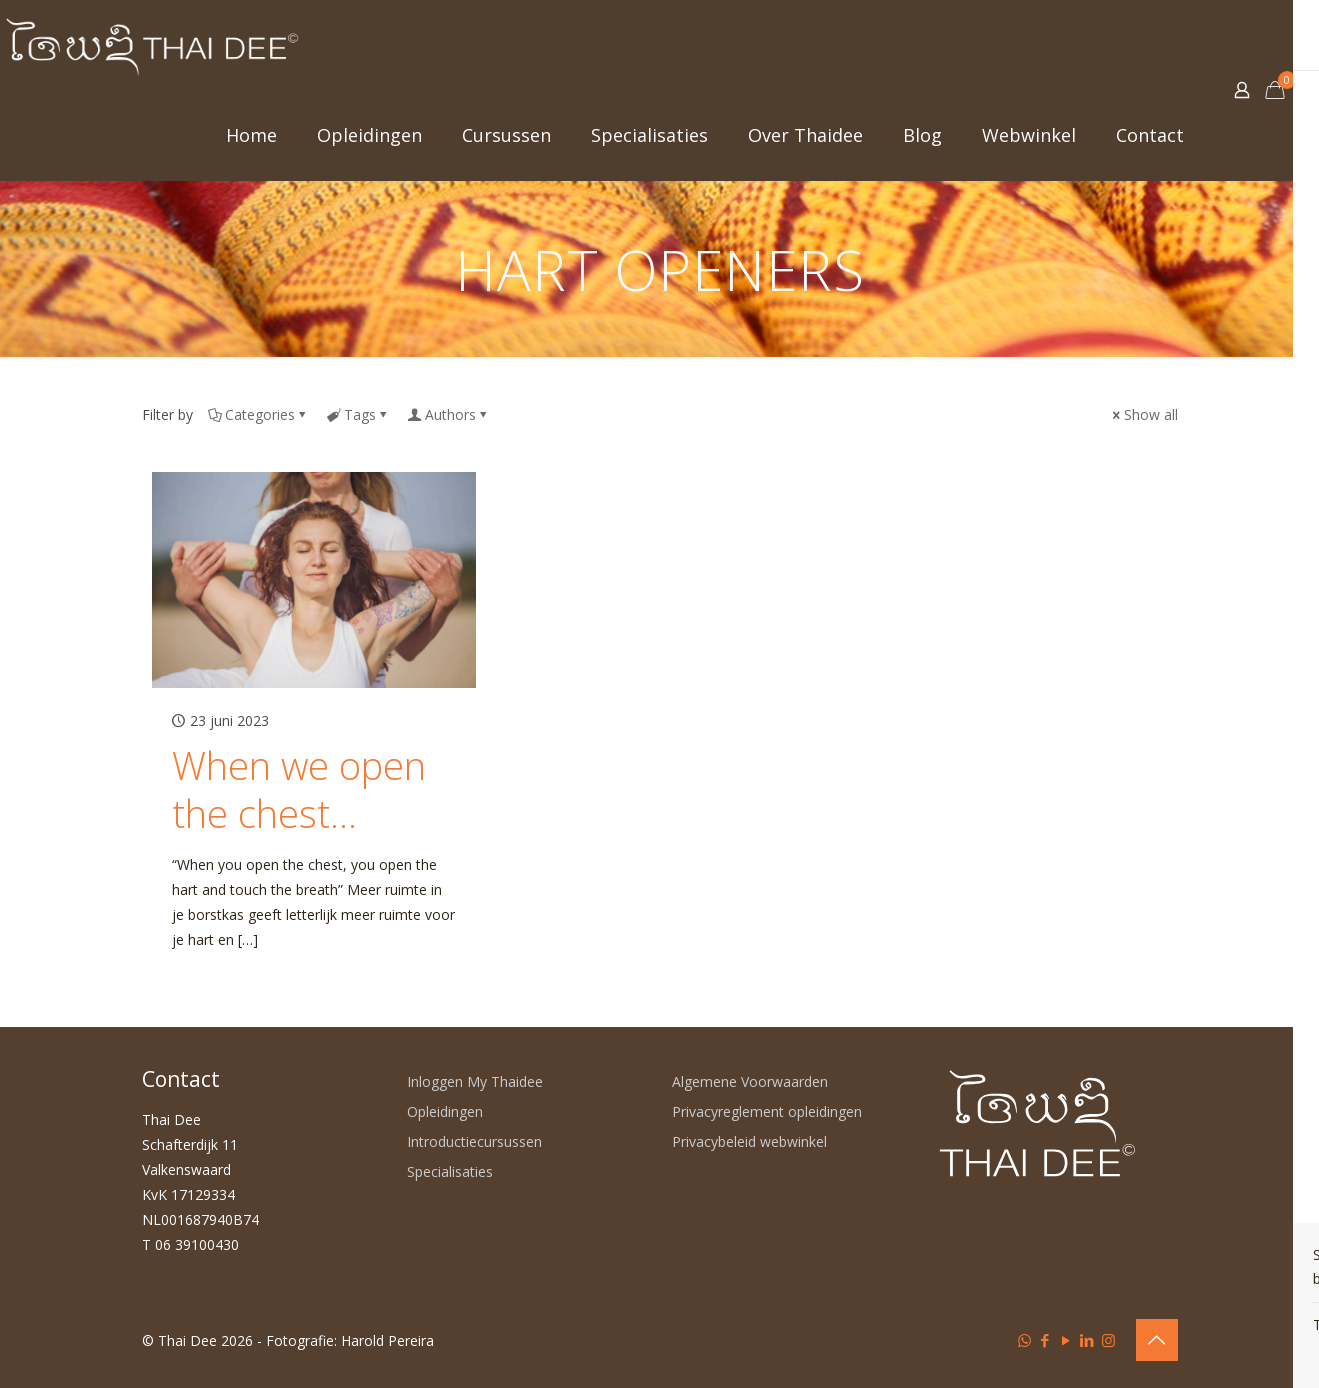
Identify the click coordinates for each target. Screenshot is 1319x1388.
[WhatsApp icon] (1024, 1340)
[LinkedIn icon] (1087, 1340)
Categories (258, 414)
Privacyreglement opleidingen (767, 1111)
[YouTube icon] (1066, 1340)
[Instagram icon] (1108, 1340)
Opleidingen (445, 1111)
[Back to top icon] (1157, 1340)
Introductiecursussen (474, 1141)
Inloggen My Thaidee (475, 1081)
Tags (358, 414)
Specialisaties (450, 1171)
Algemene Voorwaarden (750, 1081)
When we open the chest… (299, 789)
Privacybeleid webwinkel (749, 1141)
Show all (1144, 414)
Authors (449, 414)
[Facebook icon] (1045, 1340)
